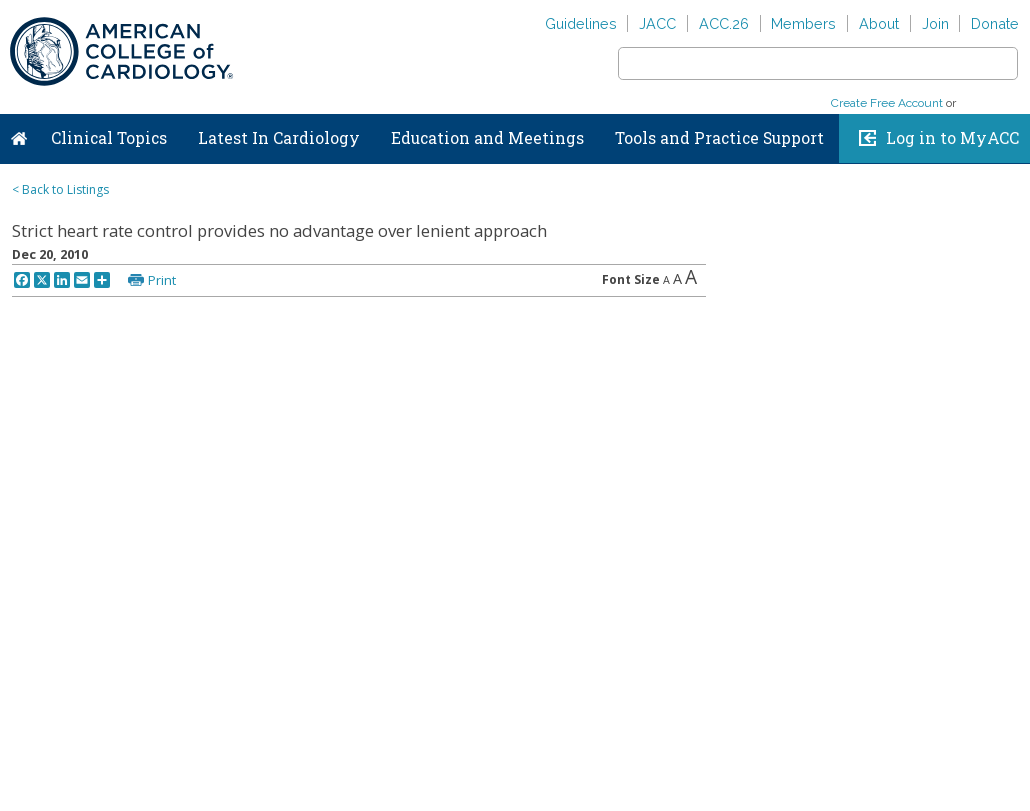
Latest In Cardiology (279, 138)
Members (803, 23)
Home (19, 134)
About (879, 23)
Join (935, 23)
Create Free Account (887, 103)
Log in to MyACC (952, 138)
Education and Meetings (487, 138)
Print (162, 280)
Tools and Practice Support (719, 138)
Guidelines (581, 23)
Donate (995, 23)
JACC (657, 23)
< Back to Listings (60, 189)
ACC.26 (724, 23)
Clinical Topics (109, 138)
